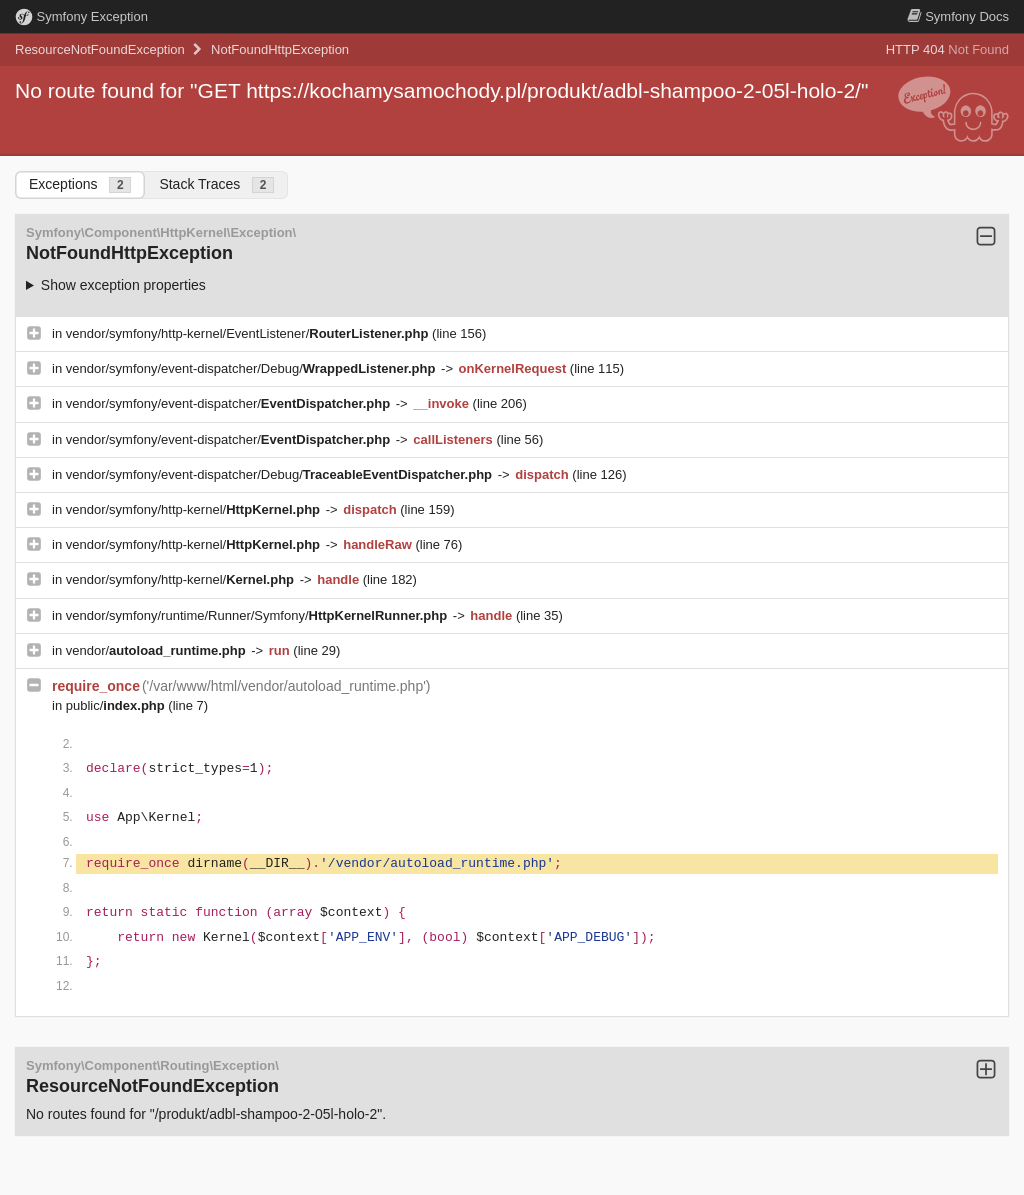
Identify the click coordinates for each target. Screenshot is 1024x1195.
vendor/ (158, 650)
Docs (958, 16)
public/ (117, 705)
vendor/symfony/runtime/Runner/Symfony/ (258, 615)
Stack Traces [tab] (216, 184)
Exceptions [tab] (80, 184)
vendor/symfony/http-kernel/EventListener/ (249, 333)
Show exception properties (123, 285)
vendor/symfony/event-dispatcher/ (230, 403)
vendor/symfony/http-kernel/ (195, 509)
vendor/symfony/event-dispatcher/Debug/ (252, 368)
